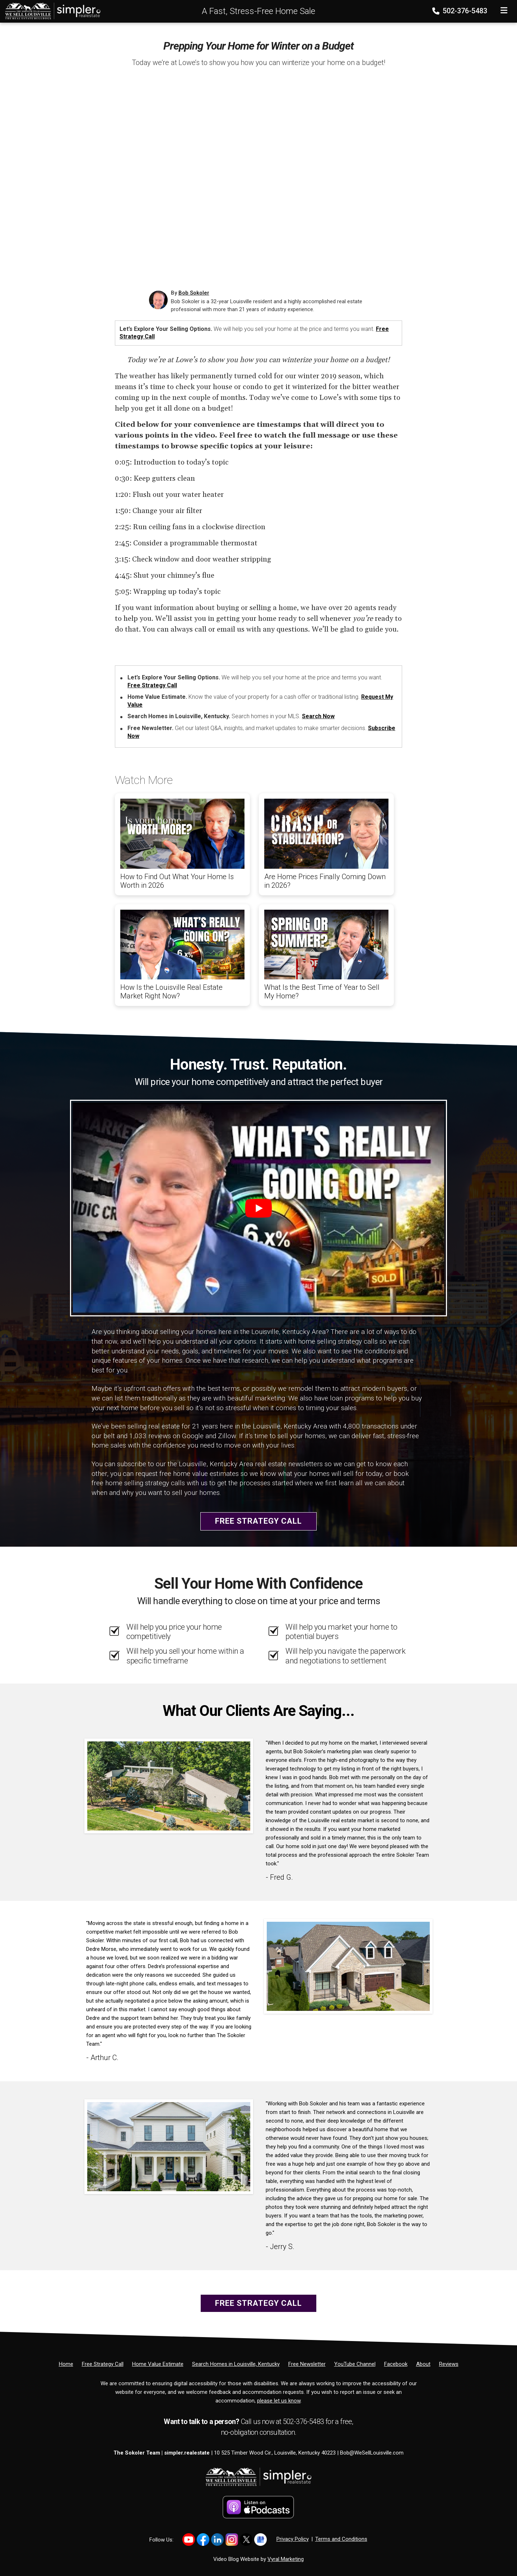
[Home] (50, 11)
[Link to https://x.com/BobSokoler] (246, 2539)
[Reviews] (448, 2364)
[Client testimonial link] (168, 1785)
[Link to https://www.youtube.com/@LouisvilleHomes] (188, 2539)
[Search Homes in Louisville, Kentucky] (236, 2364)
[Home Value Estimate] (157, 2364)
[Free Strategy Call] (103, 2364)
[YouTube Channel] (355, 2364)
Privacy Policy (292, 2539)
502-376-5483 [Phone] (460, 10)
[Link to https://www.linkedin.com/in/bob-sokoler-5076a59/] (217, 2539)
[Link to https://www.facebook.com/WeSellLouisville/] (203, 2539)
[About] (423, 2364)
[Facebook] (395, 2364)
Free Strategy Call (152, 685)
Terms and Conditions (341, 2539)
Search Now (318, 716)
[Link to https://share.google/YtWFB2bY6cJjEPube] (260, 2539)
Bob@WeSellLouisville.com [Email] (372, 2453)
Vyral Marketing (285, 2559)
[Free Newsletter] (307, 2364)
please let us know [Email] (279, 2400)
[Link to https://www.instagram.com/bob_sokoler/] (231, 2539)
